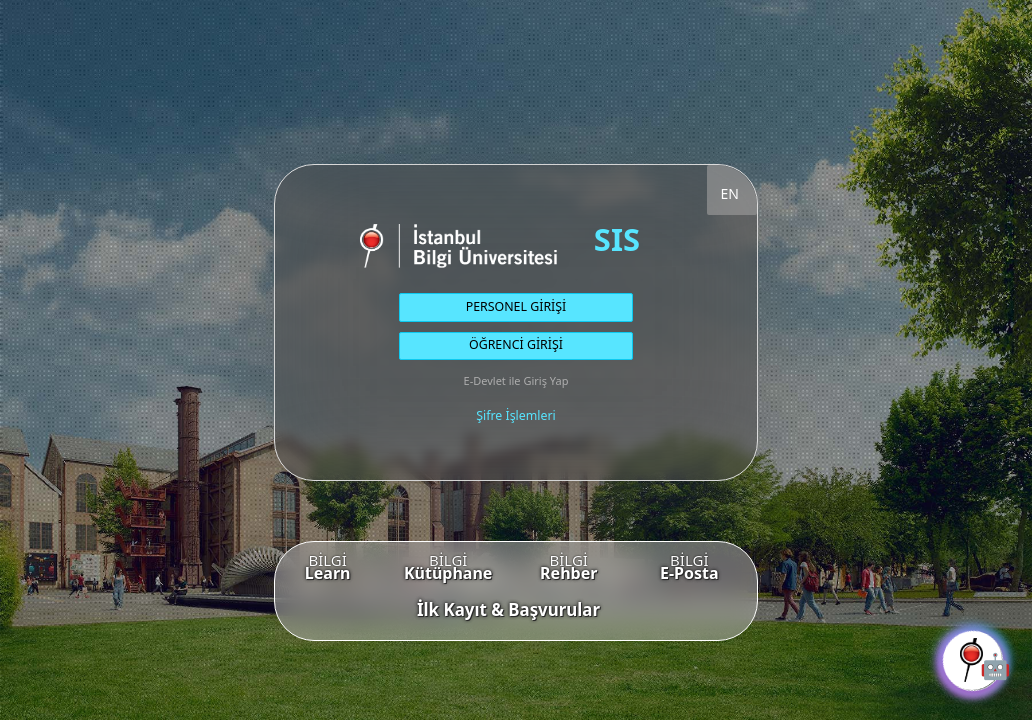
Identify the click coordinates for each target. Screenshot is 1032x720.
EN (730, 193)
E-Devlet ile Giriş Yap (516, 380)
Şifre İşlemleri (516, 415)
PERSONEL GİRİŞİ (516, 306)
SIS (617, 239)
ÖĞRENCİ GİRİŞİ (516, 344)
